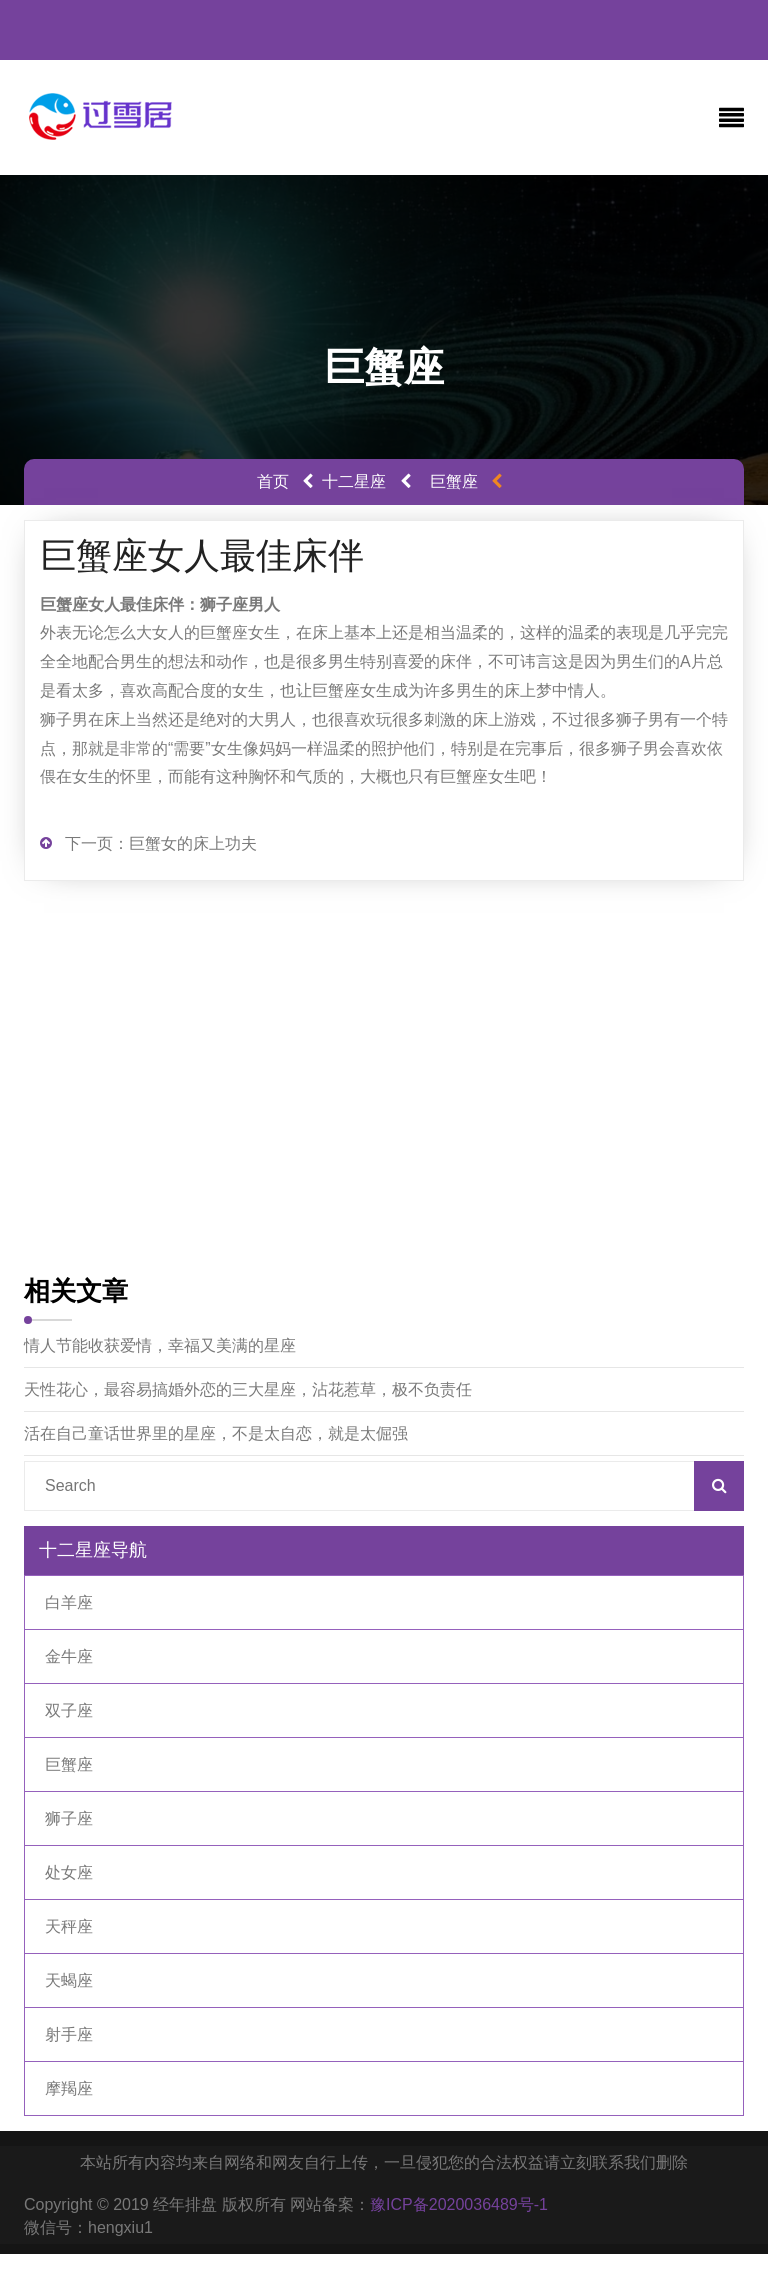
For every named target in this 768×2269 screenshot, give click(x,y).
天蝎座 (69, 1980)
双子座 (69, 1710)
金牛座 (69, 1656)
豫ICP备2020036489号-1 (459, 2204)
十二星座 (354, 481)
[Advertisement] (384, 1081)
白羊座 (69, 1602)
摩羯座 (69, 2088)
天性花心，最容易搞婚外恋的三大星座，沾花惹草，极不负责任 (248, 1389)
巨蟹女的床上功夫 (193, 843)
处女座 (69, 1872)
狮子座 (69, 1818)
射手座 (69, 2034)
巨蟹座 (454, 481)
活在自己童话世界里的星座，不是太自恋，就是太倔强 (216, 1433)
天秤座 (69, 1926)
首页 (273, 481)
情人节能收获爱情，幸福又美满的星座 (160, 1345)
